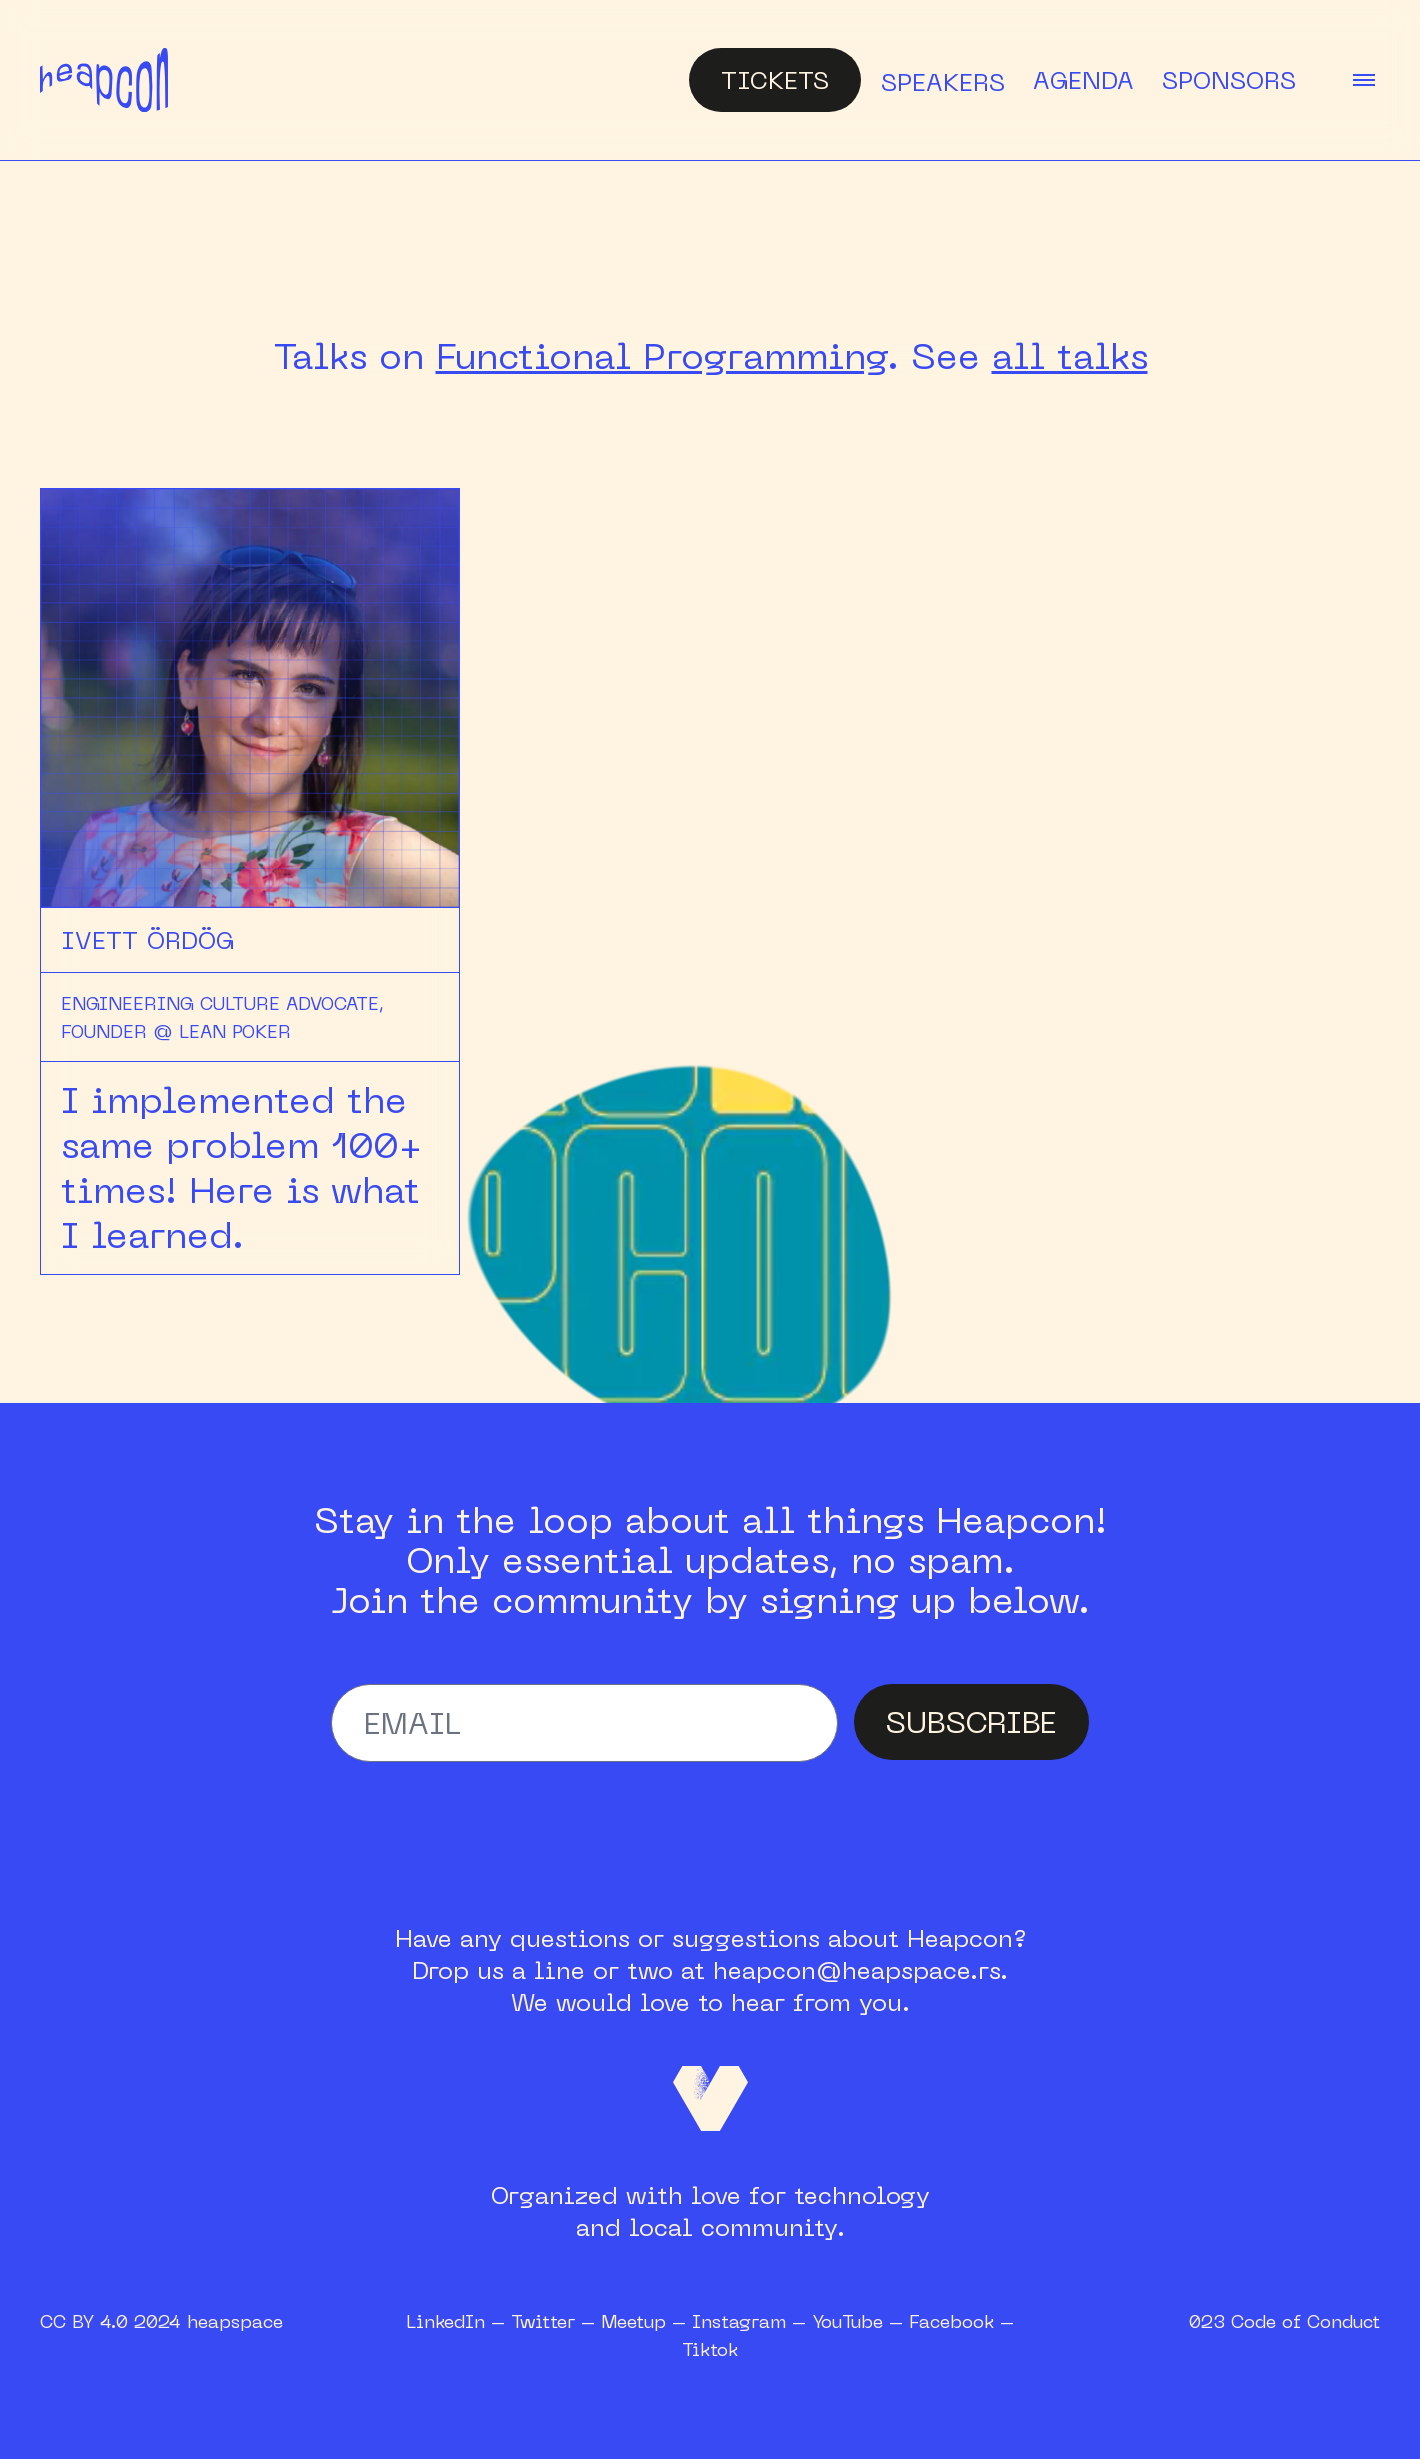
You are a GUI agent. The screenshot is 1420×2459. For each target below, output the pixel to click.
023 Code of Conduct (1284, 2321)
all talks (1070, 356)
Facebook (951, 2321)
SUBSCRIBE (971, 1721)
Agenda (1083, 80)
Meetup (633, 2321)
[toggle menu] (1364, 80)
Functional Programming (661, 356)
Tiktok (710, 2349)
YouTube (847, 2321)
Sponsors (1229, 80)
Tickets (775, 80)
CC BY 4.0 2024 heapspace (161, 2321)
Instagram (739, 2321)
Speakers (943, 82)
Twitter (543, 2321)
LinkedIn (445, 2321)
